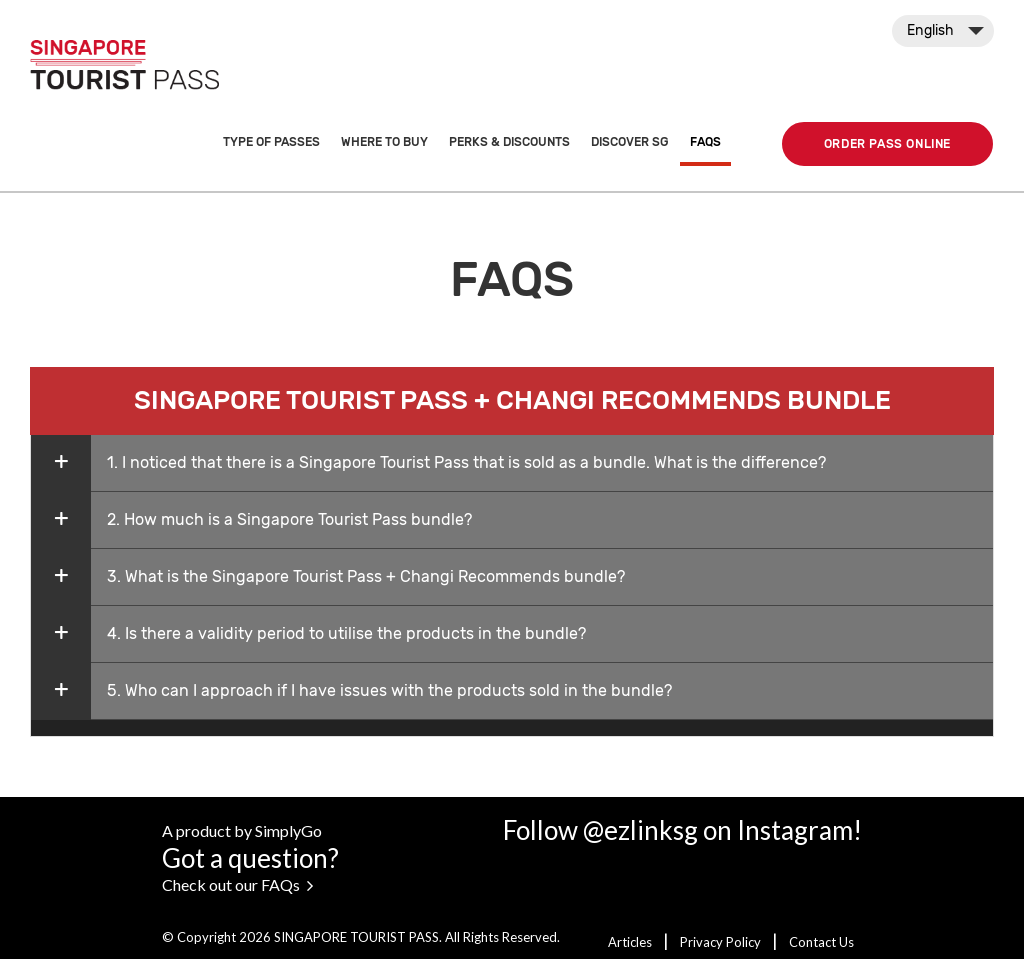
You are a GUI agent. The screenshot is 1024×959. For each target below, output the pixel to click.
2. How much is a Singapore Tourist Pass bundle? (289, 519)
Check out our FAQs (237, 884)
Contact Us (821, 942)
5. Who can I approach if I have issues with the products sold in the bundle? (389, 690)
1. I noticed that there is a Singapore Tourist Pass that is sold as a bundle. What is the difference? (466, 462)
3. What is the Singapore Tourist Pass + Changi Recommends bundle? (366, 576)
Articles (631, 942)
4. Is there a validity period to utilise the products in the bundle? (346, 633)
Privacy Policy (722, 942)
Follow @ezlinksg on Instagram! (682, 830)
